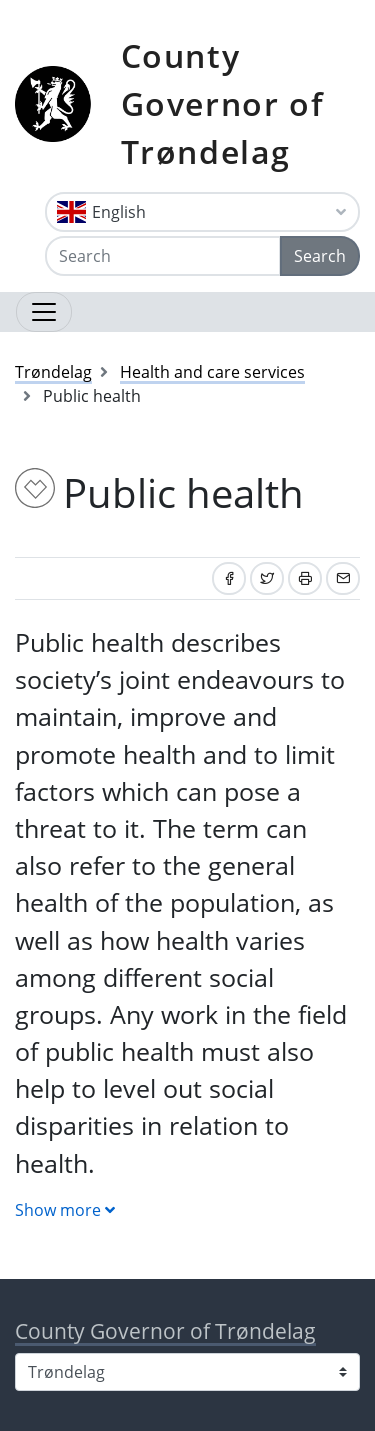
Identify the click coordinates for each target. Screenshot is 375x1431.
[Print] (305, 578)
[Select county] (187, 1372)
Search (320, 256)
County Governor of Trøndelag (223, 103)
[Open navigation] (44, 312)
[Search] (163, 256)
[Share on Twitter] (267, 578)
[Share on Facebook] (229, 578)
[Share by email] (343, 578)
